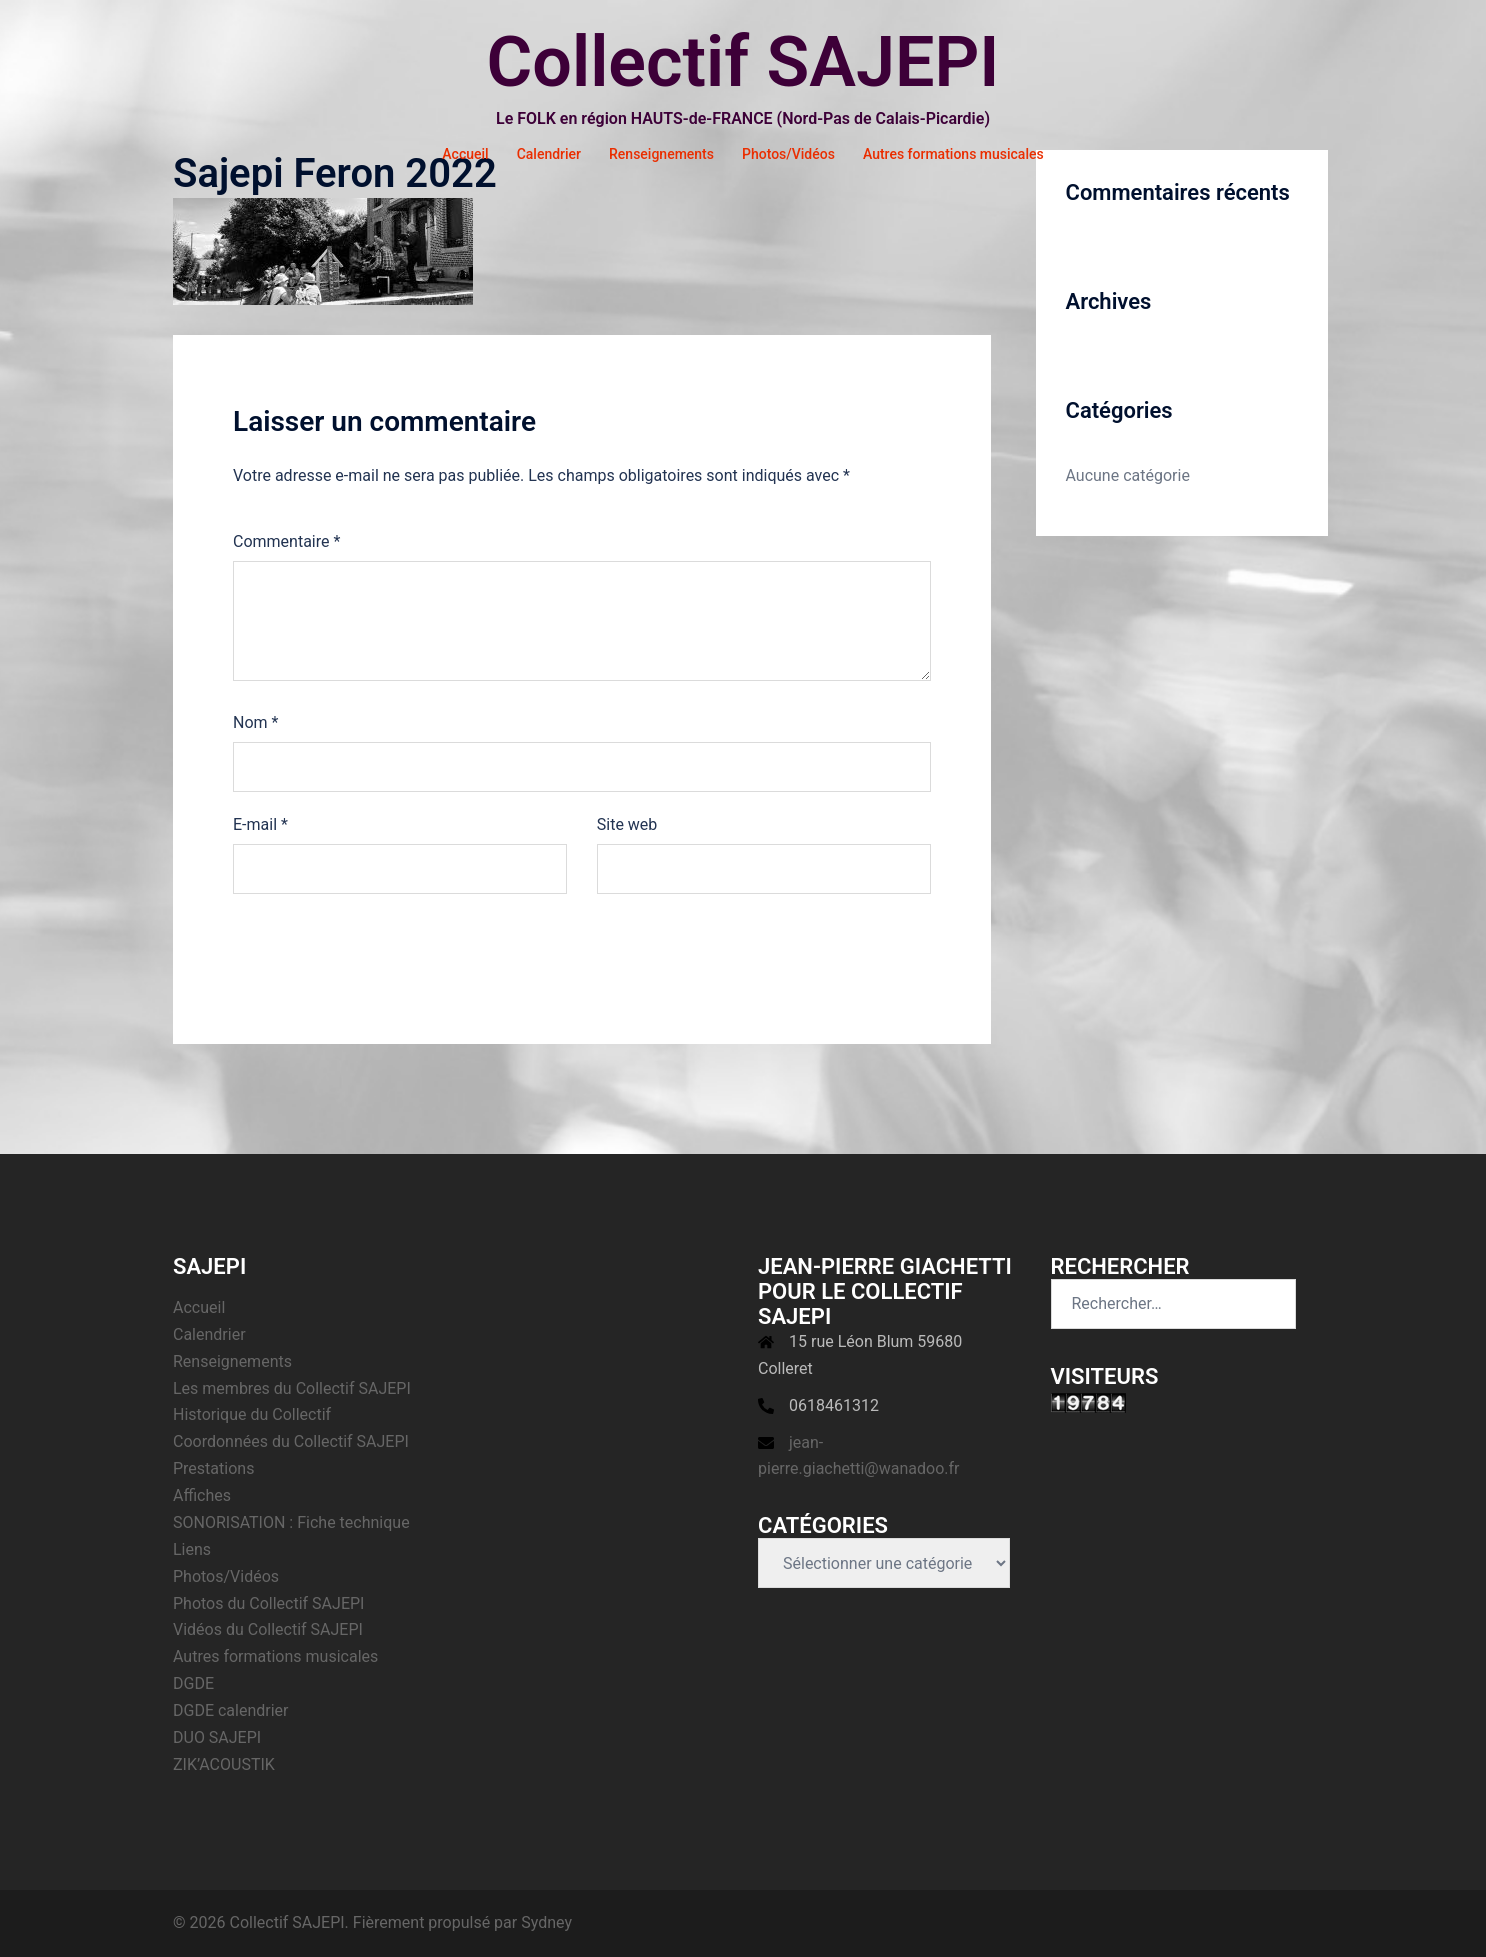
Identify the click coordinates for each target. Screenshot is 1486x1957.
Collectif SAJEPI (743, 62)
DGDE (193, 1683)
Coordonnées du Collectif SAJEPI (291, 1441)
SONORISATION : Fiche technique (291, 1522)
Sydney (546, 1922)
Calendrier (549, 154)
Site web (627, 824)
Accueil (465, 154)
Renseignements (661, 154)
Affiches (202, 1495)
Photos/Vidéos (788, 154)
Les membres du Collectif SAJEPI (292, 1388)
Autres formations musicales (953, 154)
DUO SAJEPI (217, 1737)
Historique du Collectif (252, 1414)
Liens (192, 1549)
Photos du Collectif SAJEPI (268, 1603)
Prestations (213, 1468)
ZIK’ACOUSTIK (224, 1764)
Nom (255, 722)
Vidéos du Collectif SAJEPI (268, 1629)
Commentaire (286, 541)
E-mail (260, 824)
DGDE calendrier (231, 1710)
